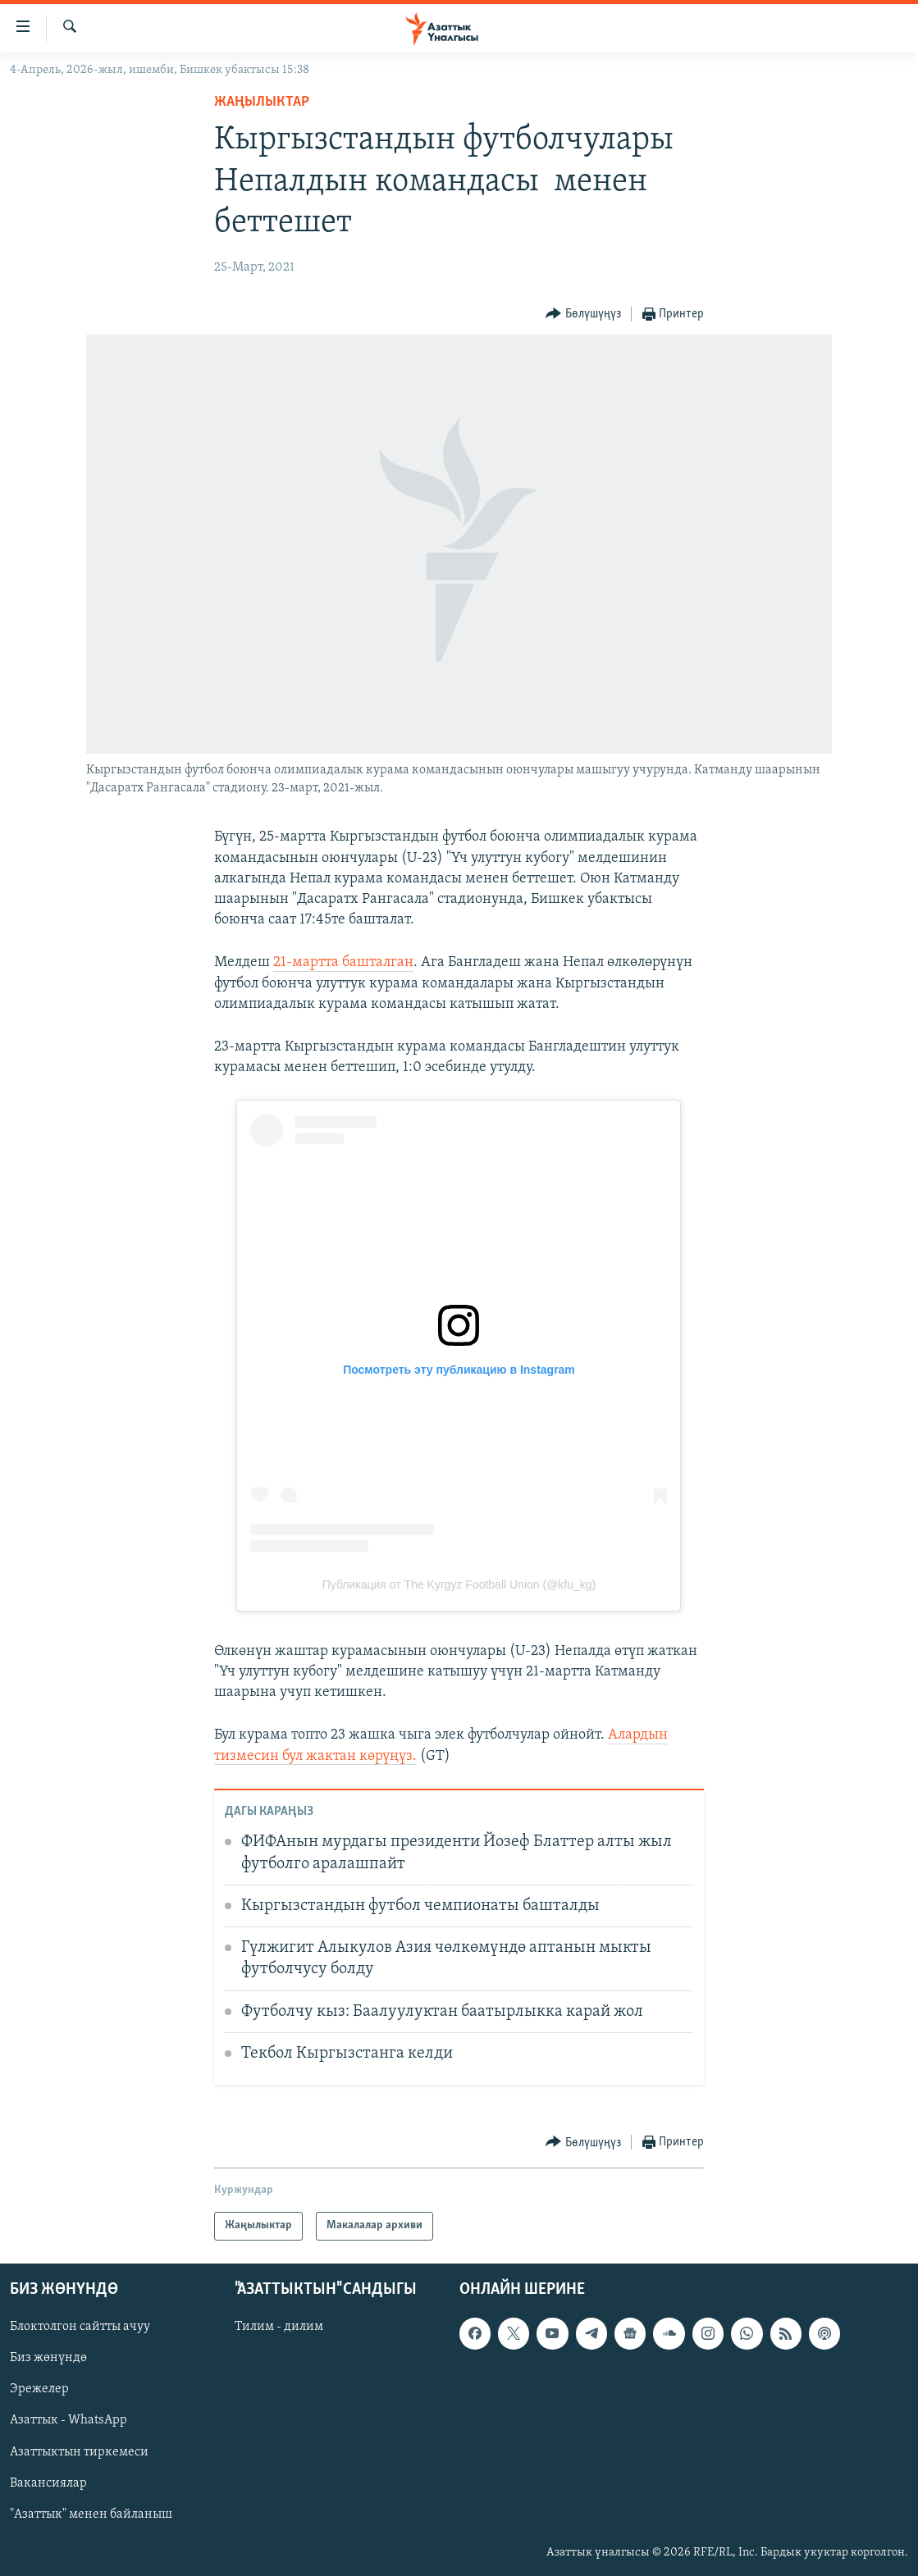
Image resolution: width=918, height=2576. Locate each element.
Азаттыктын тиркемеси (79, 2451)
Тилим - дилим (279, 2326)
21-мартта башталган (343, 962)
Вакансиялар (48, 2482)
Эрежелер (39, 2389)
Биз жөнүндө (48, 2357)
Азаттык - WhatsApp (68, 2420)
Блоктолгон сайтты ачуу (80, 2326)
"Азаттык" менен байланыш (91, 2513)
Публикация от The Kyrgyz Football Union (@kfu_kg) (459, 1584)
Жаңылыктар (261, 102)
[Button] (583, 314)
